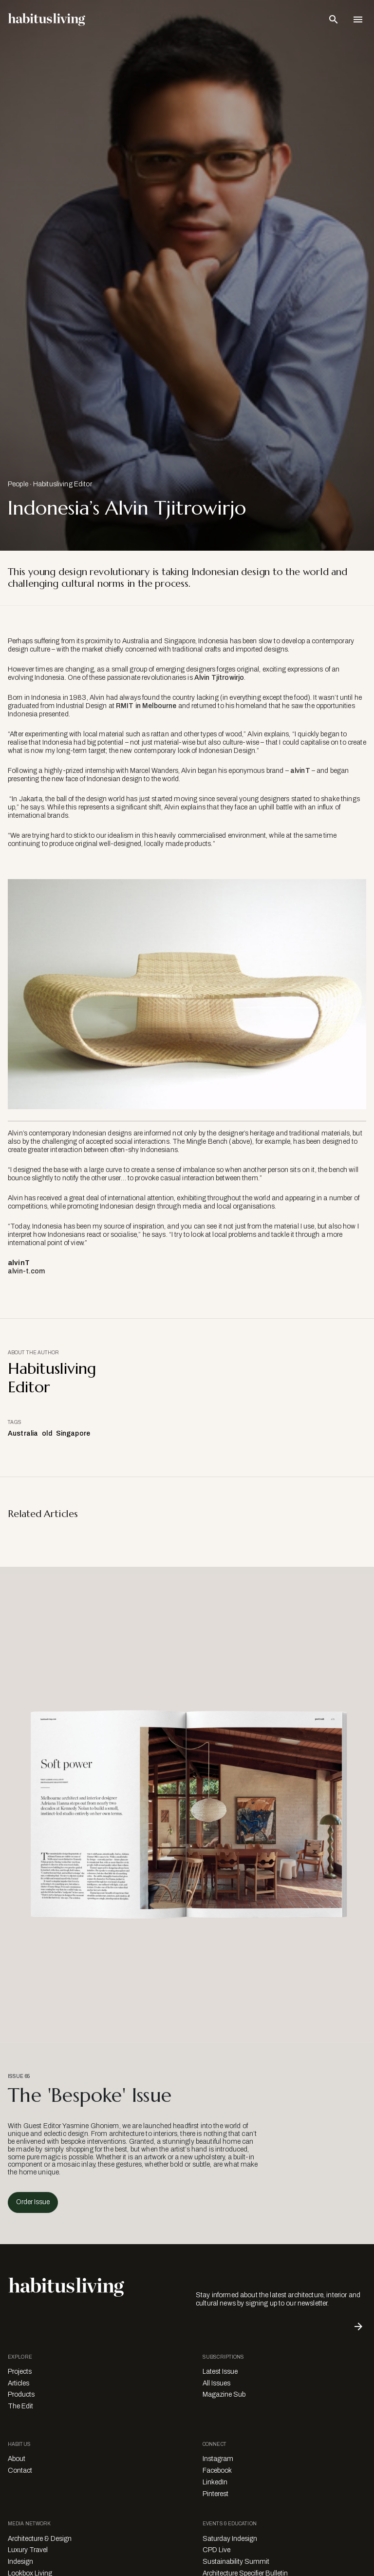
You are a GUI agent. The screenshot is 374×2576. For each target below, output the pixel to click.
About (16, 2458)
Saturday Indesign (230, 2538)
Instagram (218, 2458)
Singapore (73, 1433)
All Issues (216, 2383)
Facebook (217, 2470)
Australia (23, 1433)
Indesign (20, 2561)
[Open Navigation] (358, 19)
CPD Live (216, 2550)
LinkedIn (215, 2482)
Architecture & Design (40, 2538)
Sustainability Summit (236, 2561)
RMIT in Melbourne (146, 706)
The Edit (20, 2406)
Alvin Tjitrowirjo (219, 677)
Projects (20, 2371)
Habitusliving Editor (62, 484)
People (18, 484)
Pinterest (215, 2494)
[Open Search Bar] (333, 19)
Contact (20, 2470)
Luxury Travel (28, 2550)
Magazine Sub (224, 2394)
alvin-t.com (26, 1271)
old (47, 1433)
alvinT (300, 770)
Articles (18, 2383)
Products (21, 2394)
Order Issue (33, 2202)
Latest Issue (220, 2371)
